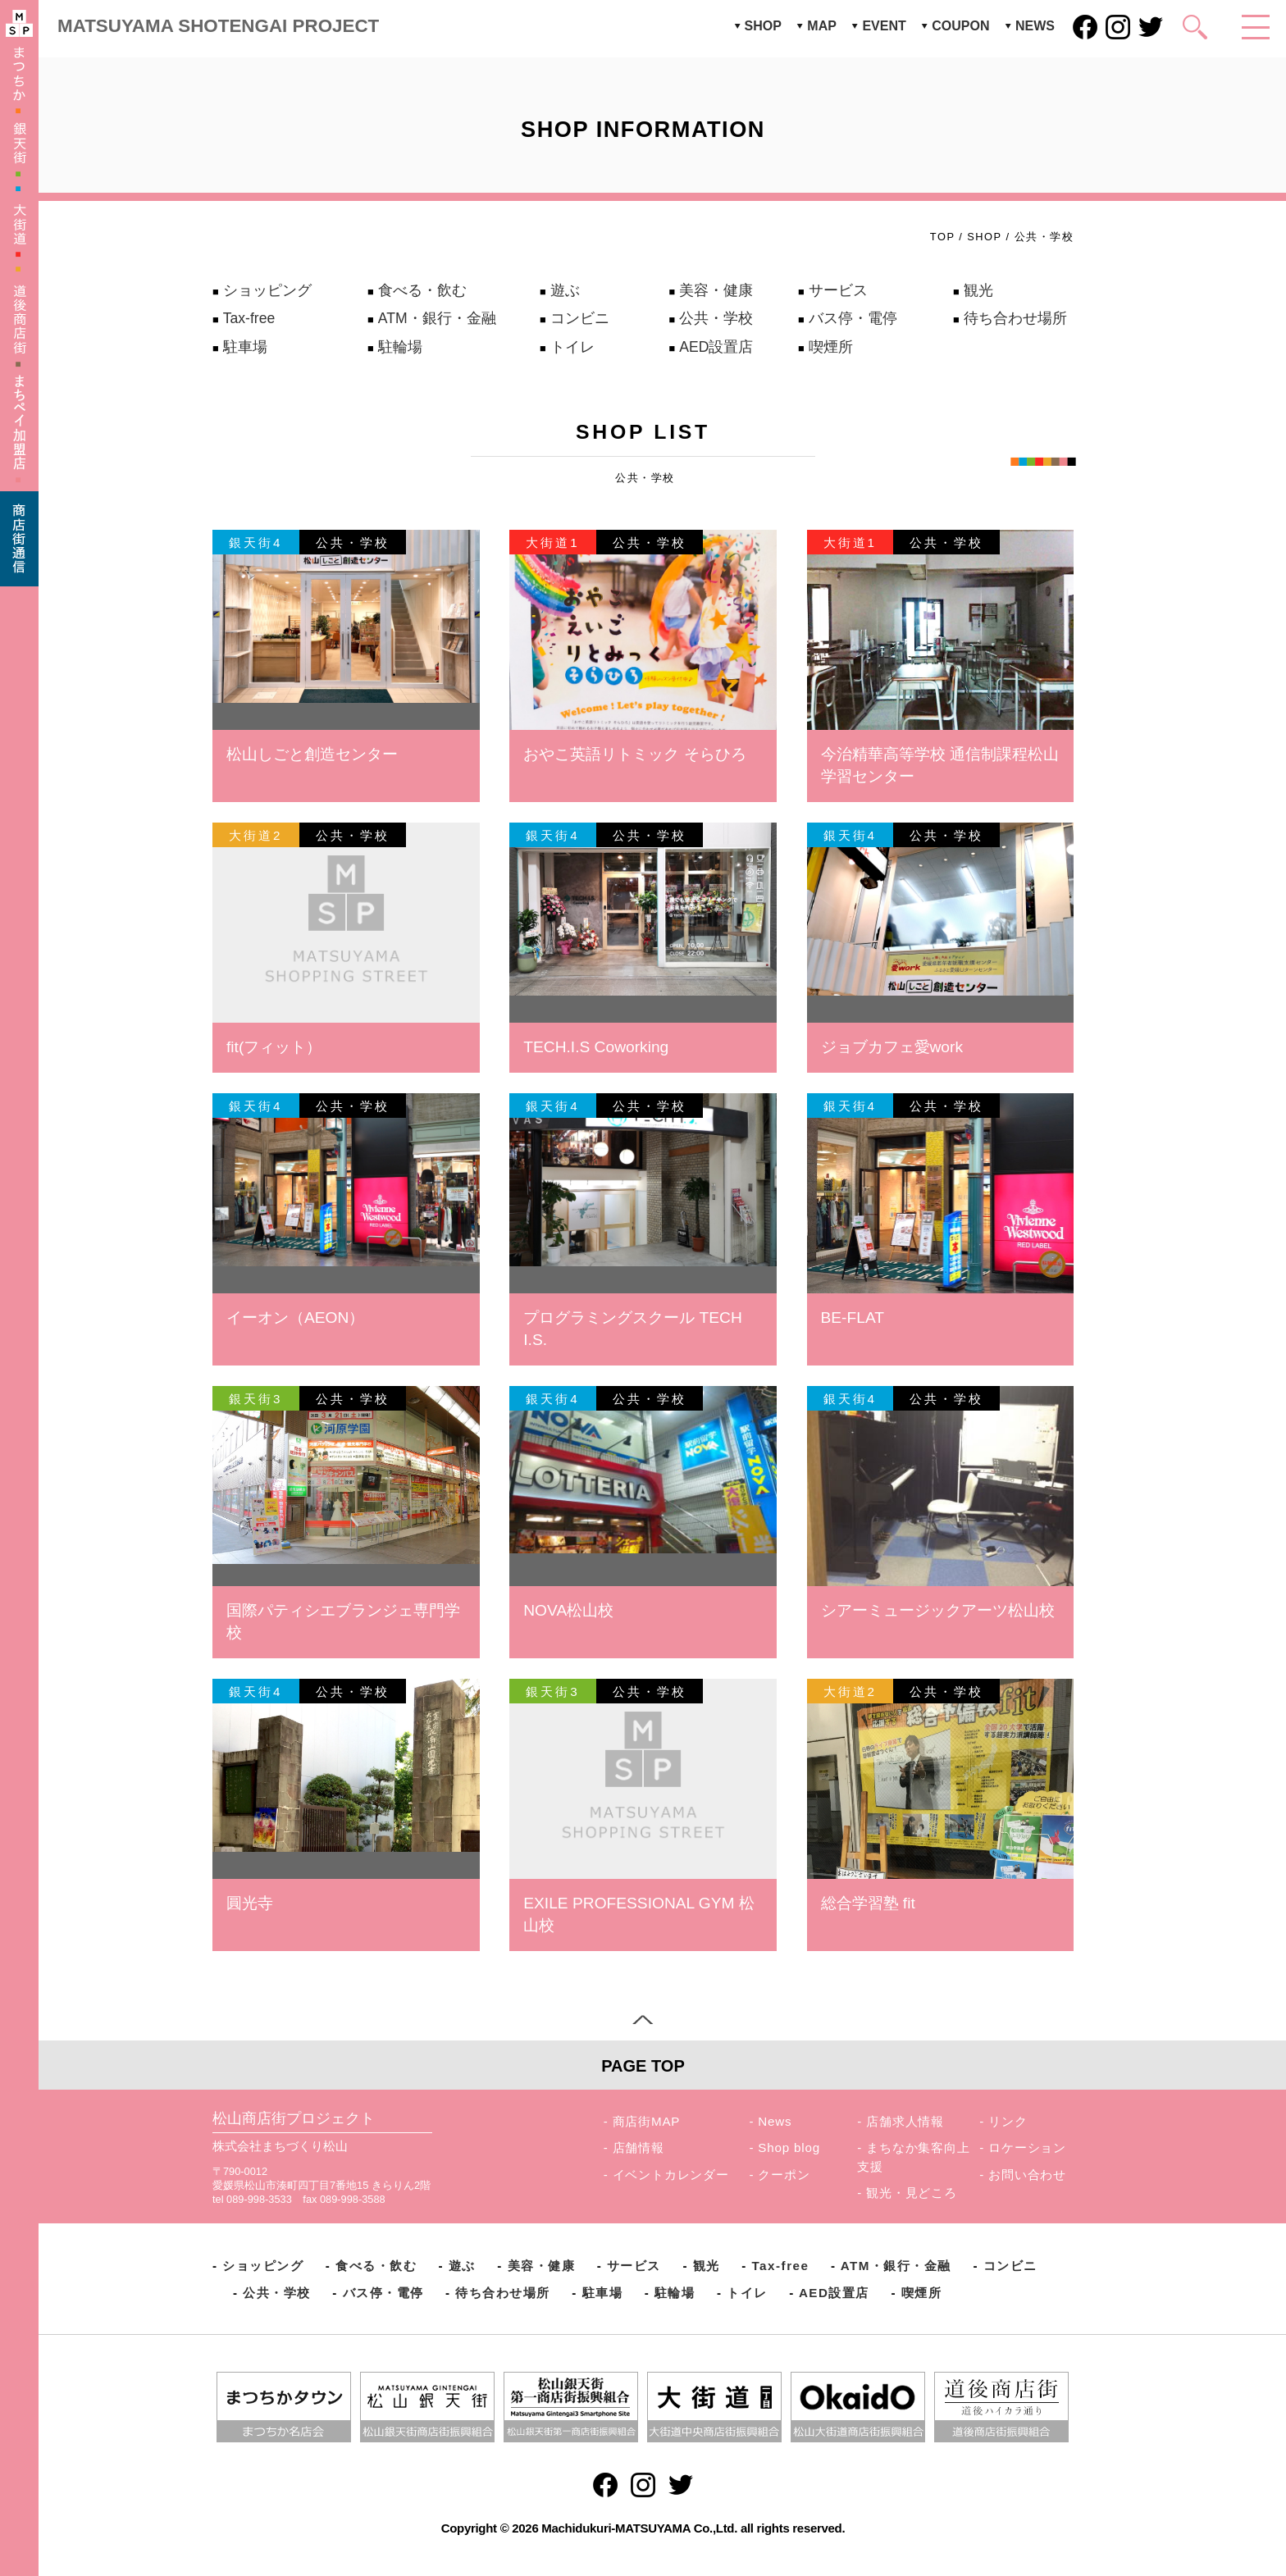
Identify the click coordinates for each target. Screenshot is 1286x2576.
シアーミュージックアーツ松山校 (938, 1610)
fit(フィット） (274, 1046)
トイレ (572, 347)
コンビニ (579, 318)
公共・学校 (716, 318)
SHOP (763, 26)
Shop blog (789, 2147)
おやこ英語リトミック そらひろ (634, 754)
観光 (978, 290)
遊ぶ (565, 290)
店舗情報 (638, 2147)
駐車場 (245, 347)
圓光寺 (249, 1903)
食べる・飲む (422, 290)
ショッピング (267, 290)
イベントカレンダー (671, 2175)
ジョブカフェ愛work (892, 1046)
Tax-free (249, 318)
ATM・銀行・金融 (437, 318)
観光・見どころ (911, 2193)
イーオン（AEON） (295, 1317)
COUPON (960, 26)
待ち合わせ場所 (1015, 318)
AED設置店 (716, 347)
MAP (822, 26)
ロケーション (1027, 2147)
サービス (838, 290)
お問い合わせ (1027, 2175)
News (774, 2121)
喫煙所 (831, 347)
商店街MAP (647, 2121)
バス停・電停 (853, 318)
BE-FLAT (852, 1317)
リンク (1007, 2121)
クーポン (783, 2175)
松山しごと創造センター (312, 754)
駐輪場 (400, 347)
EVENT (883, 26)
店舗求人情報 (905, 2121)
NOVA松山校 (568, 1610)
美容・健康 (716, 290)
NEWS (1035, 26)
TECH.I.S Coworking (595, 1046)
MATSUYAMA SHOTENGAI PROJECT (218, 26)
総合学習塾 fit (868, 1903)
